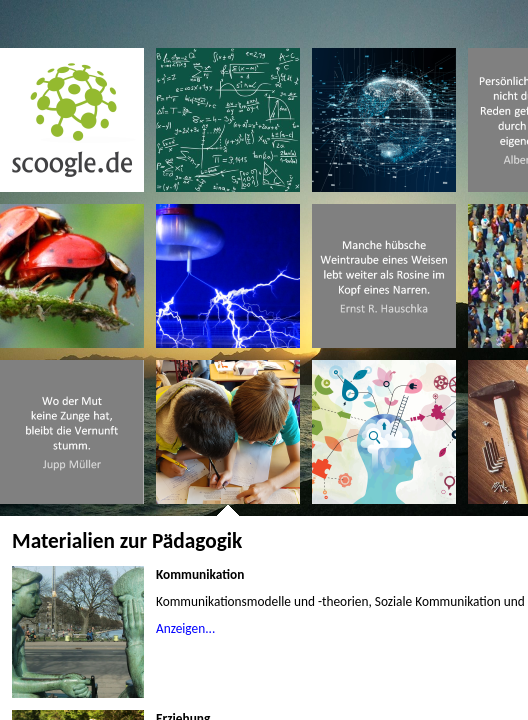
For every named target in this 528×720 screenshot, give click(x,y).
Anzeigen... (185, 628)
